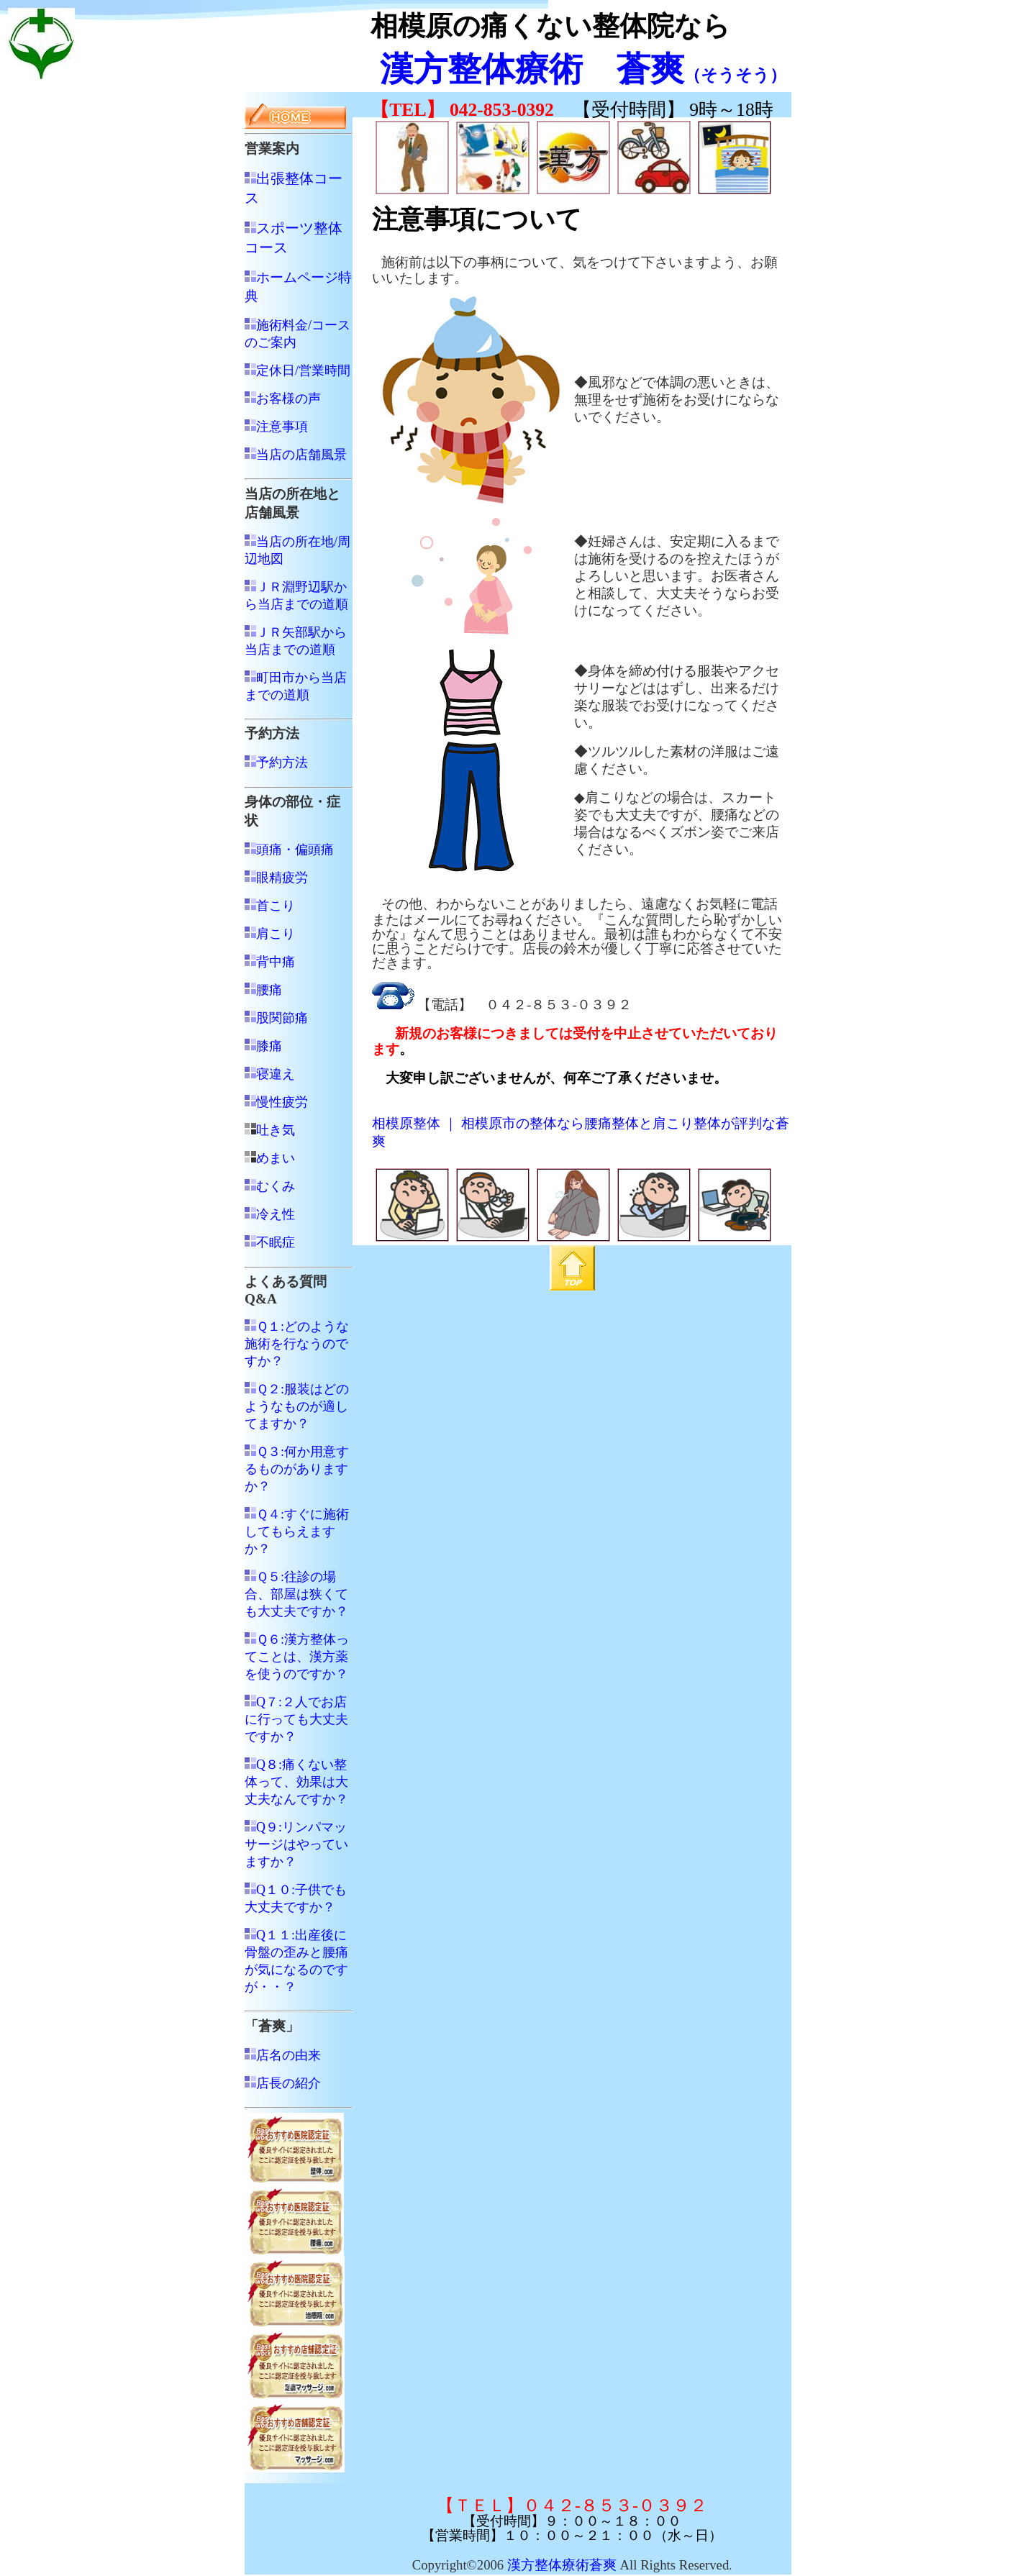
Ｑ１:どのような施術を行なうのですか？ (297, 1343)
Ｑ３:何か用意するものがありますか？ (297, 1468)
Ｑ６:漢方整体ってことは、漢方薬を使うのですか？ (297, 1656)
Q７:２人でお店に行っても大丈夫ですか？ (296, 1719)
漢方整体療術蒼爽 (562, 2564)
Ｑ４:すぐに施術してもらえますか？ (297, 1531)
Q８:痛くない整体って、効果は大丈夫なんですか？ (296, 1781)
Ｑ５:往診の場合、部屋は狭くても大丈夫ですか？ (296, 1594)
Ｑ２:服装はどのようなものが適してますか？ (297, 1406)
